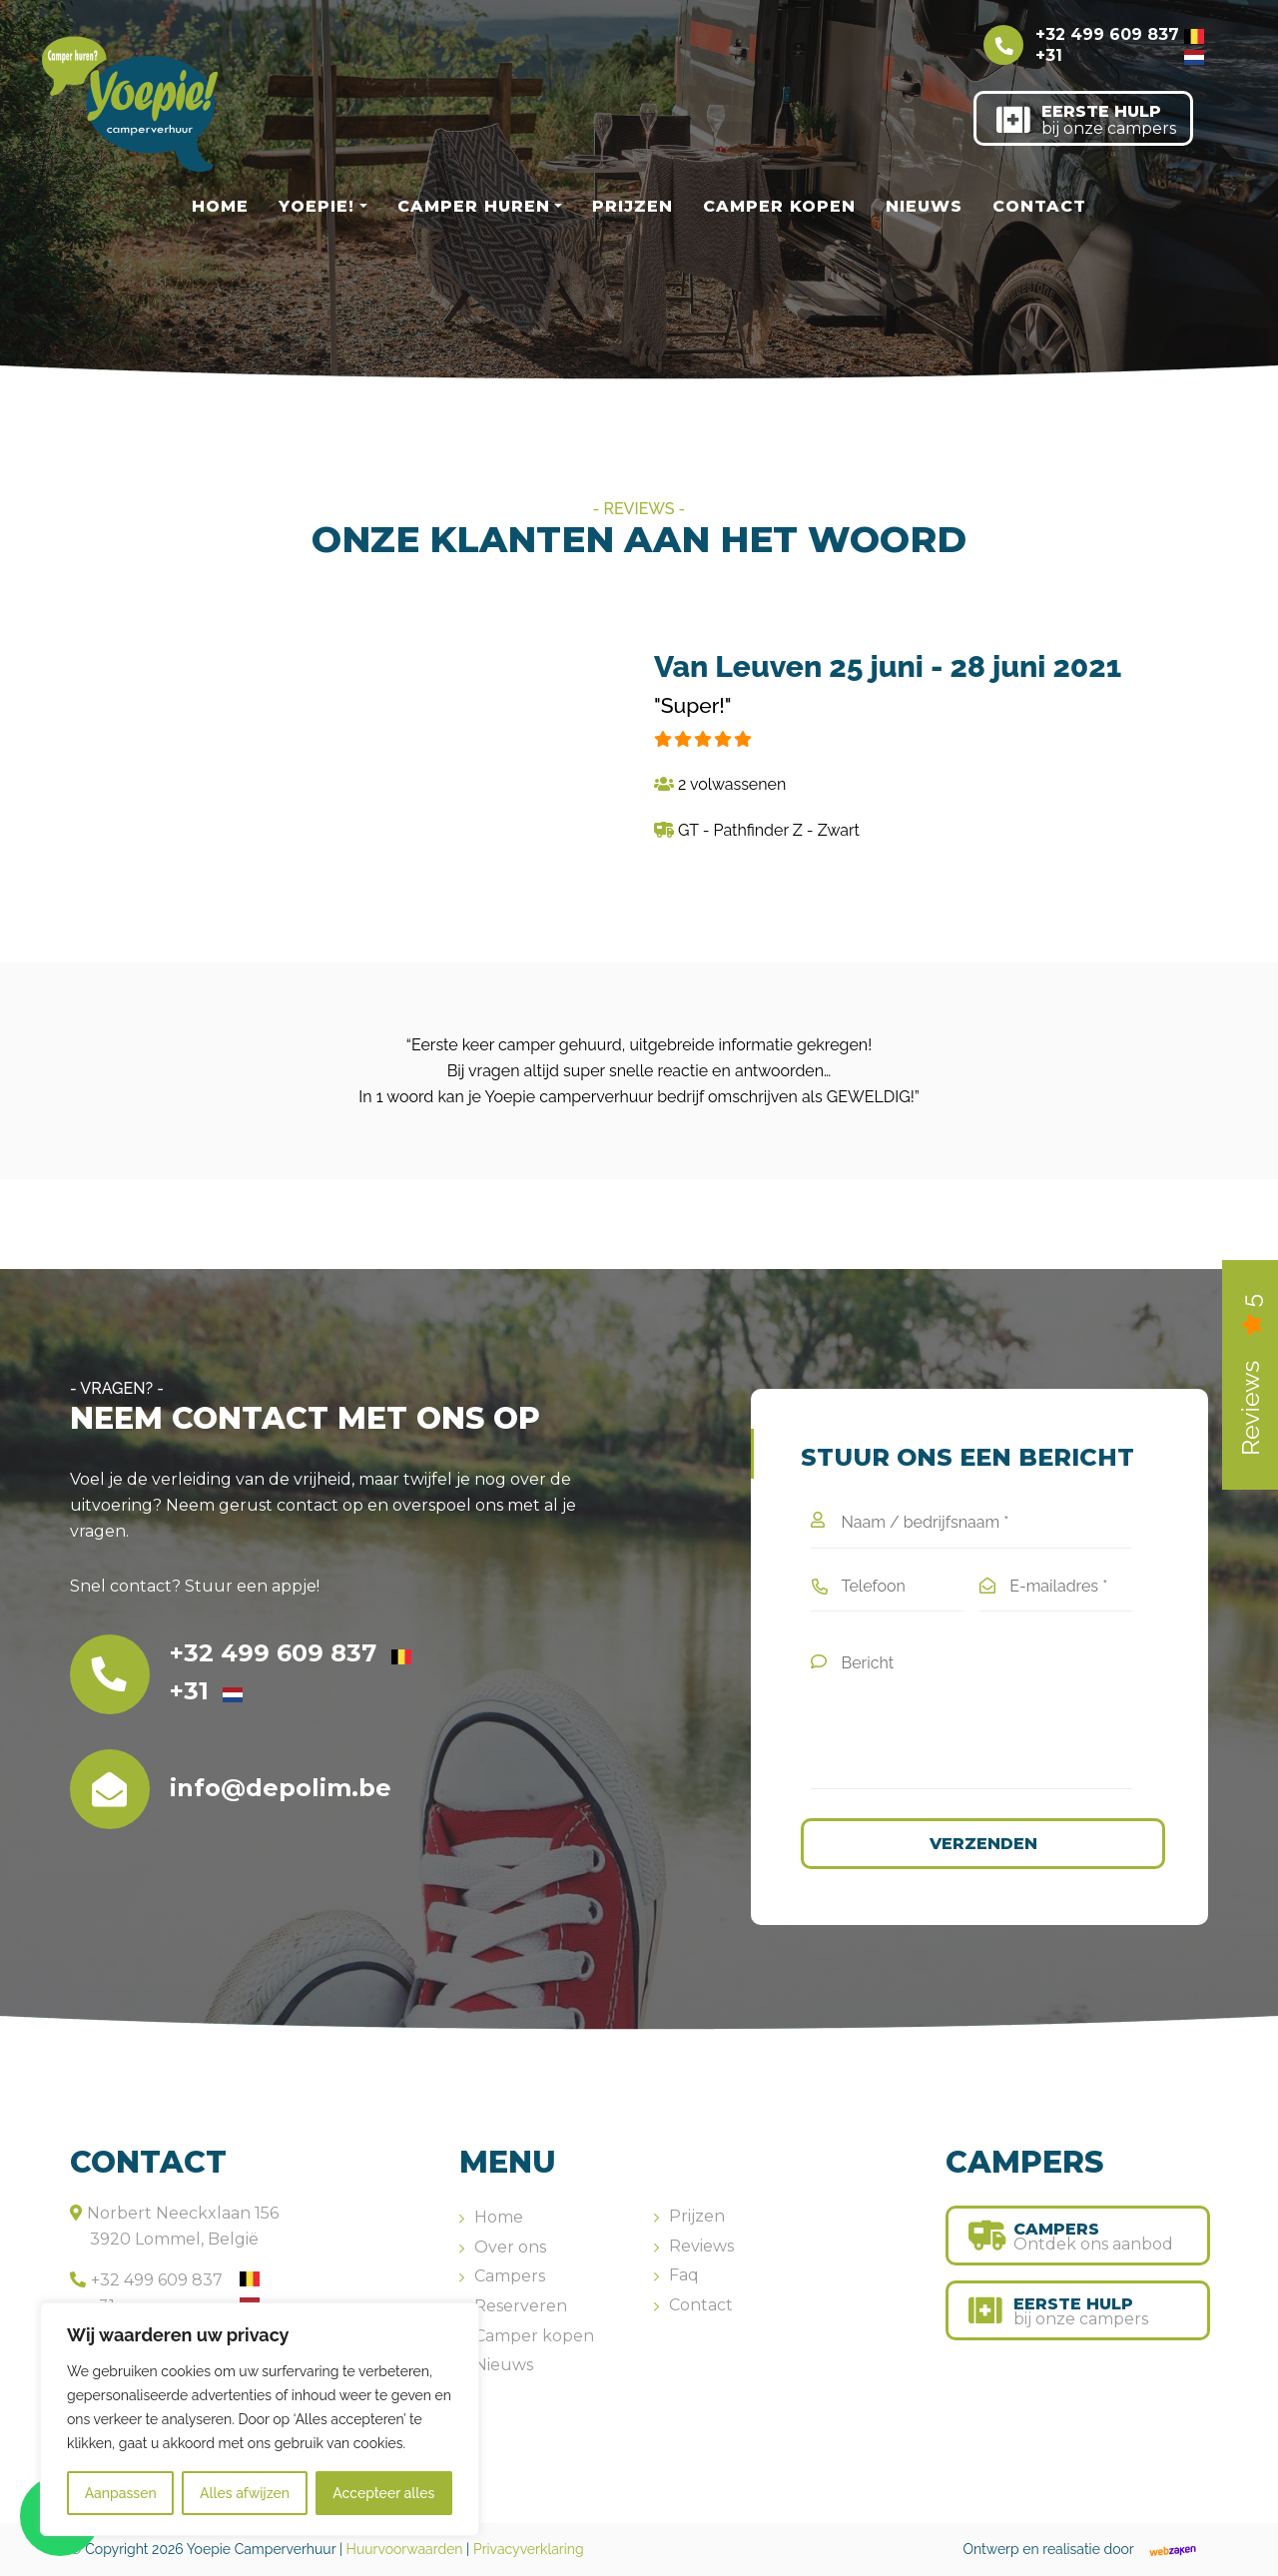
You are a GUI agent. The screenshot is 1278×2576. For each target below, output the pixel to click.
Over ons (510, 2247)
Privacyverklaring (528, 2549)
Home (220, 206)
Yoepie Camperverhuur (261, 2549)
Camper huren (473, 206)
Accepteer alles (383, 2493)
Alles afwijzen (245, 2493)
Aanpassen (121, 2493)
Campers (509, 2275)
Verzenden (983, 1843)
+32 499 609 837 (1119, 34)
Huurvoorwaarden (404, 2549)
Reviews (701, 2246)
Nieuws (924, 206)
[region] (259, 2419)
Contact (1039, 206)
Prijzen (632, 206)
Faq (684, 2274)
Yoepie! (316, 206)
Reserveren (520, 2305)
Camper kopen (779, 206)
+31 (1119, 55)
